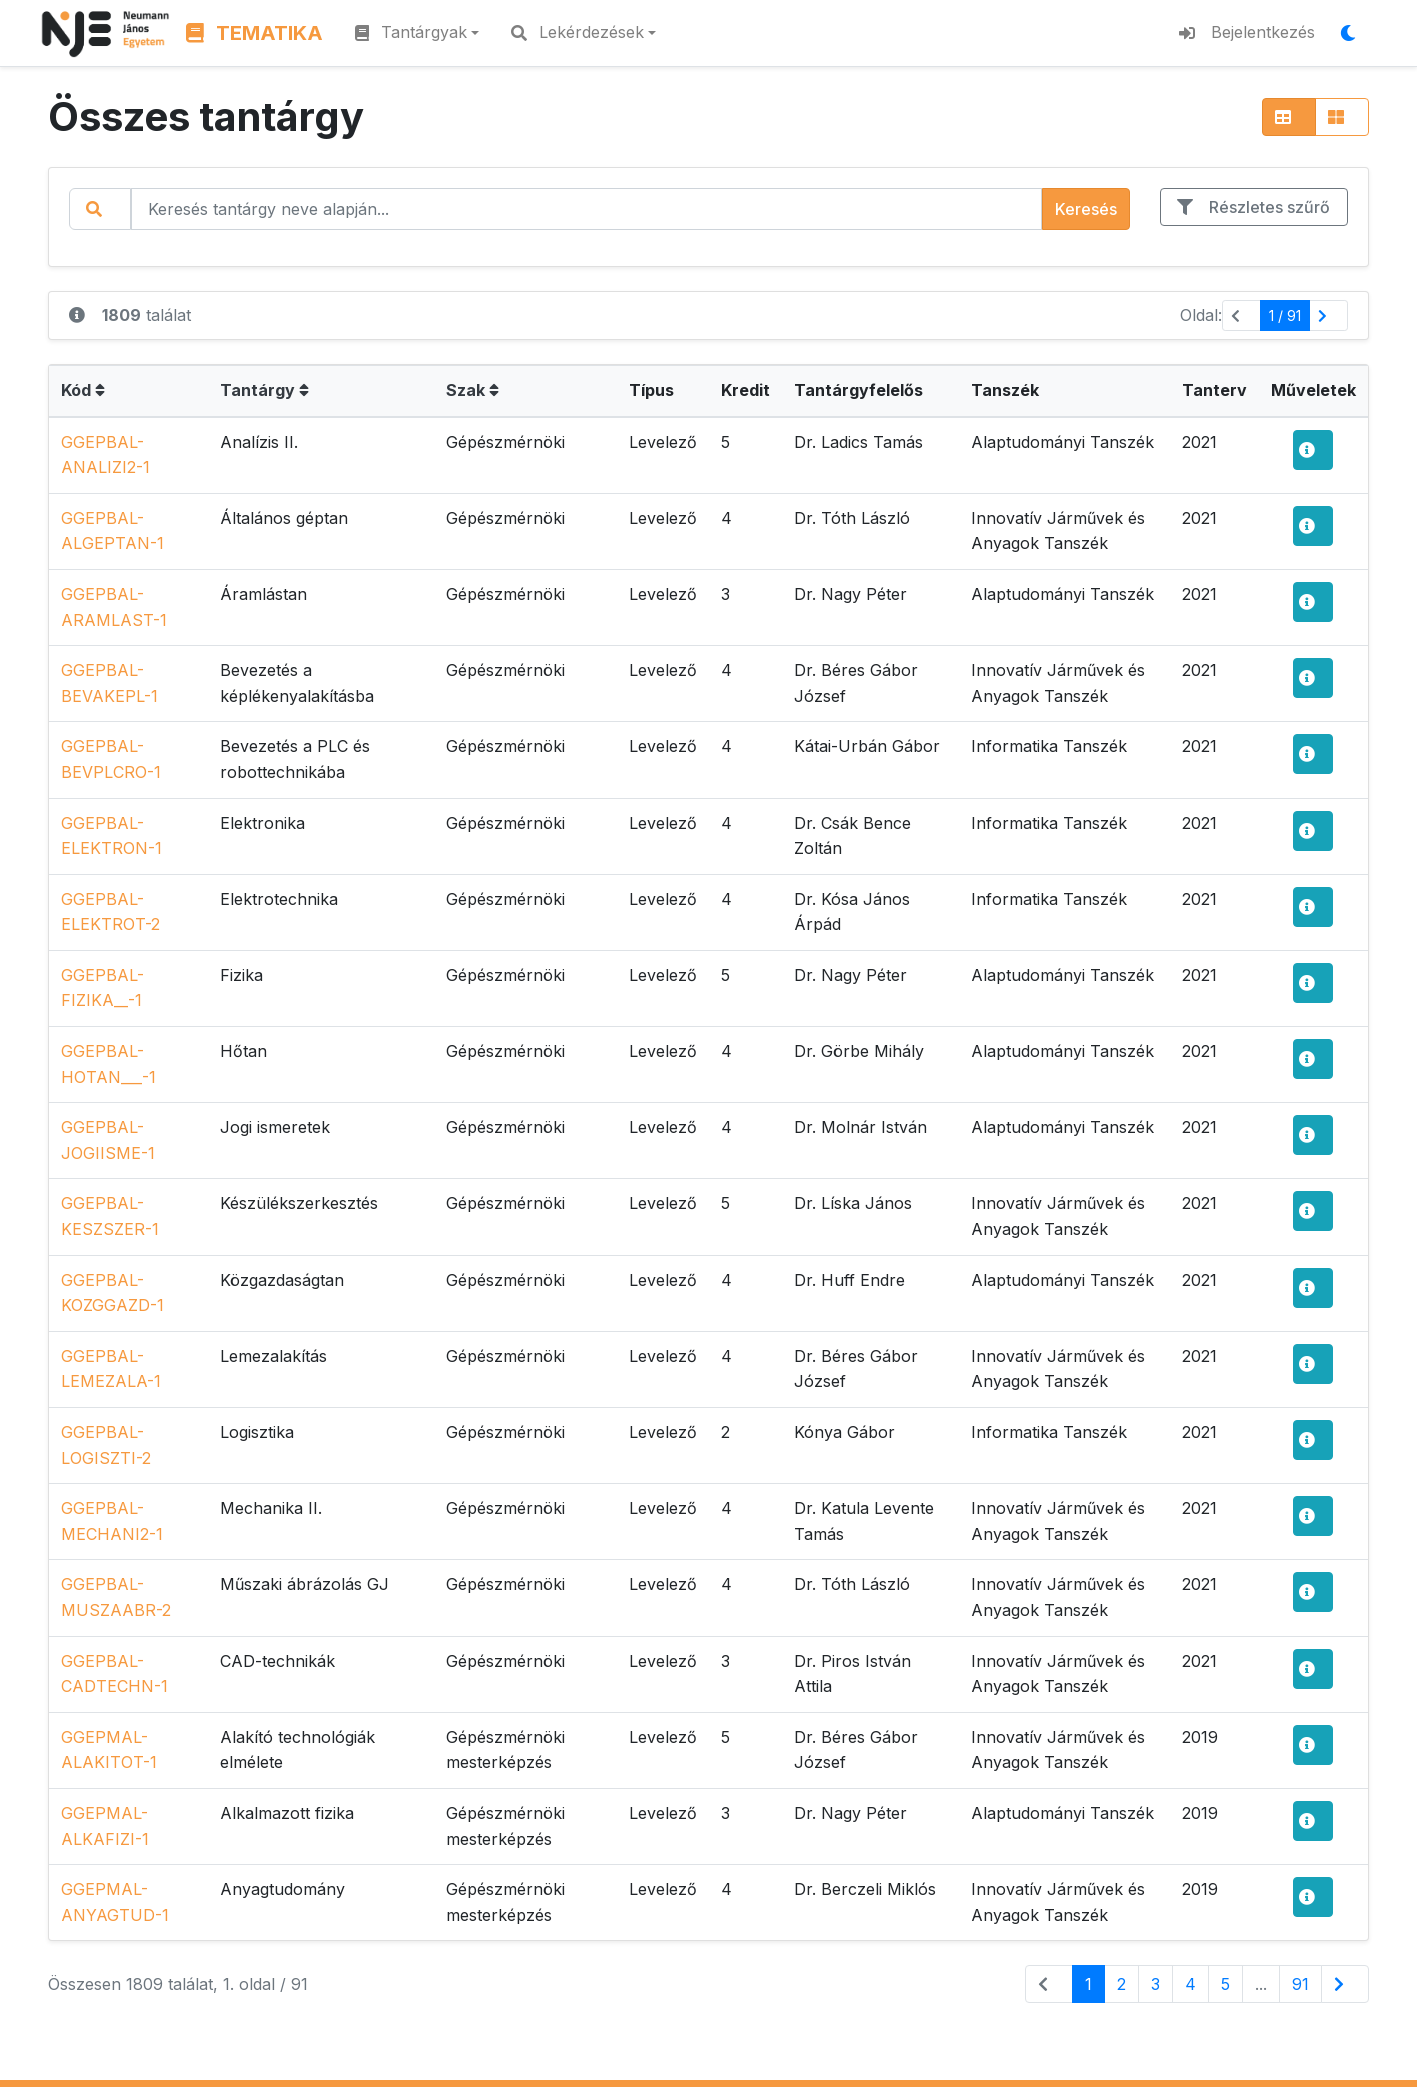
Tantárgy (264, 390)
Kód (83, 390)
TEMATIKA (254, 33)
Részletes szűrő (1253, 207)
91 (1300, 1984)
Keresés (1086, 209)
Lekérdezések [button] (577, 32)
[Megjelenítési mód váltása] (1354, 33)
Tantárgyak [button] (411, 32)
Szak (472, 390)
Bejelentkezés (1247, 32)
